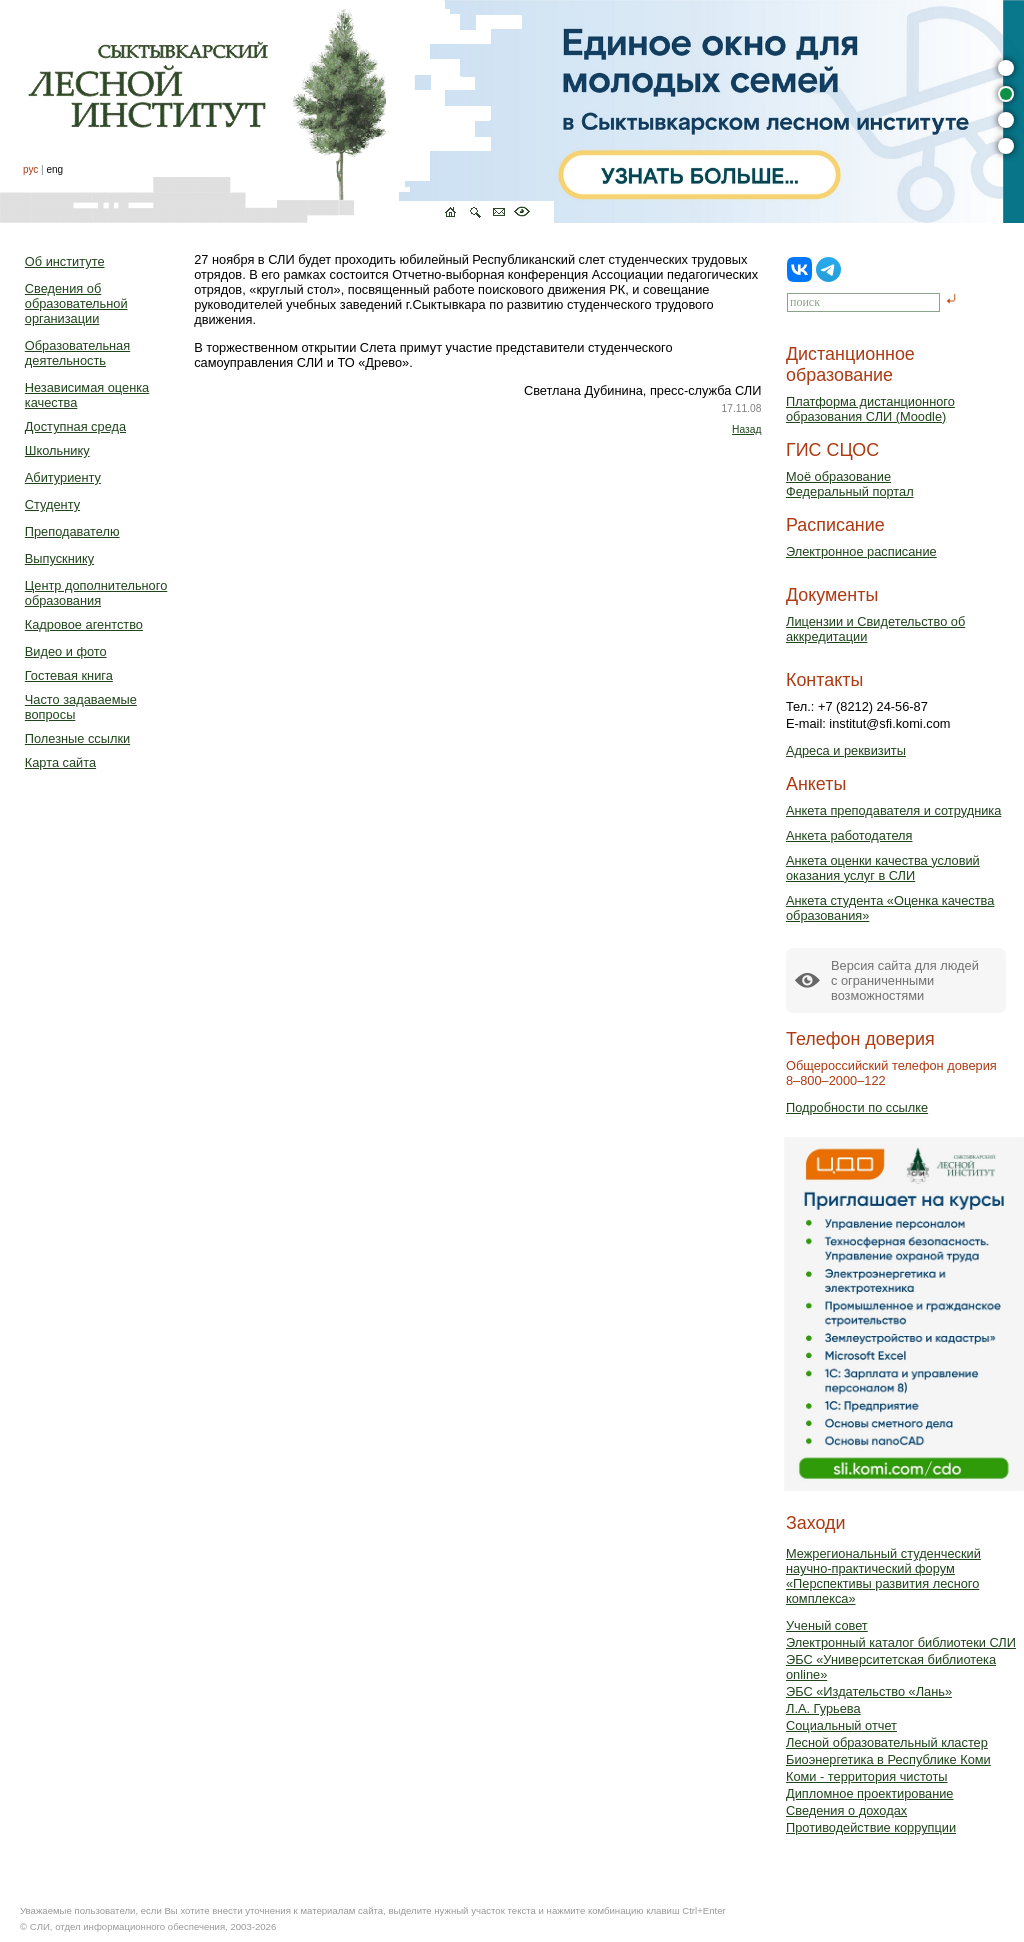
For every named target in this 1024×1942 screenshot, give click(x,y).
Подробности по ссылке (857, 1107)
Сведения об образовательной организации (76, 303)
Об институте (65, 261)
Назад (746, 429)
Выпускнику (59, 558)
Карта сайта (60, 762)
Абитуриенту (63, 477)
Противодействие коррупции (871, 1827)
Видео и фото (66, 651)
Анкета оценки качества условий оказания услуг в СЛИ (883, 868)
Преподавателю (72, 531)
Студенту (52, 504)
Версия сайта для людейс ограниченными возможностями (905, 980)
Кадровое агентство (84, 624)
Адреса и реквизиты (846, 750)
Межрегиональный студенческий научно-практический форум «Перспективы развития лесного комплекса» (883, 1576)
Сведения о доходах (846, 1810)
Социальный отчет (841, 1725)
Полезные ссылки (77, 738)
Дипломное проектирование (870, 1793)
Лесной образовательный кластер (887, 1742)
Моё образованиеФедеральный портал (850, 484)
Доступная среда (75, 426)
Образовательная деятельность (77, 353)
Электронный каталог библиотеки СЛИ (901, 1642)
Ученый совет (827, 1625)
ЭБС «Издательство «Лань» (869, 1691)
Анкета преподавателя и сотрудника (893, 810)
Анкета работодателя (849, 835)
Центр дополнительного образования (96, 593)
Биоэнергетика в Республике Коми (888, 1759)
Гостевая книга (69, 675)
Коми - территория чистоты (867, 1776)
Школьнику (57, 450)
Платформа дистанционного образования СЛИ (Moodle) (870, 409)
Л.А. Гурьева (823, 1708)
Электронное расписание (861, 551)
